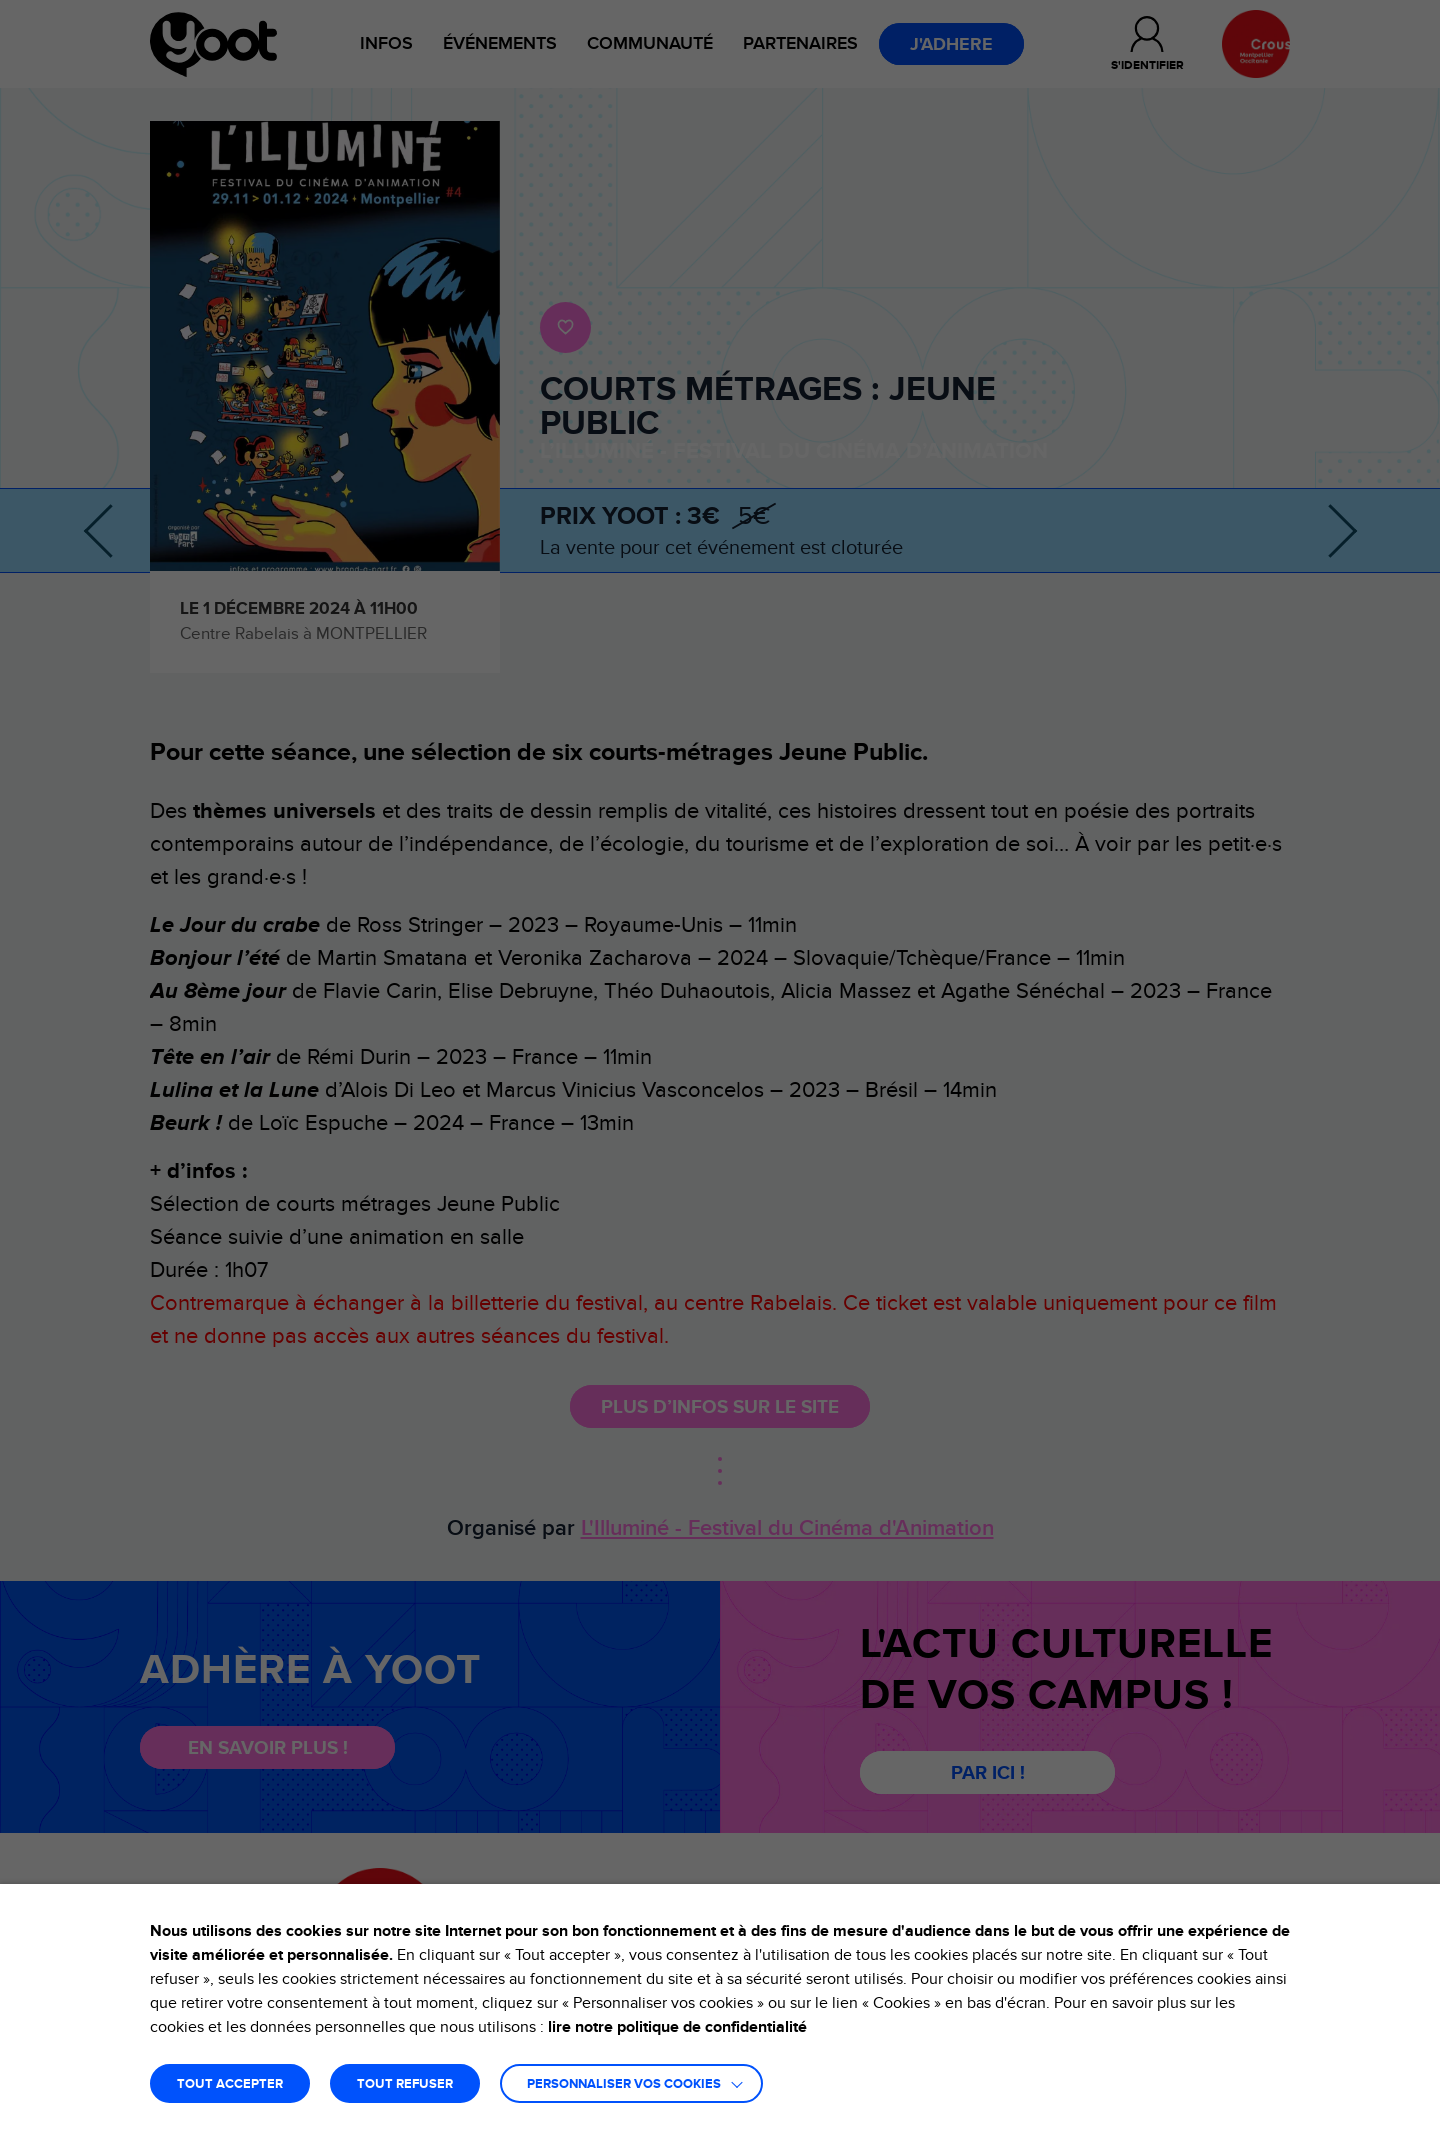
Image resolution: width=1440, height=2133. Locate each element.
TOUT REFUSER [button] (405, 2084)
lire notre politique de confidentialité (677, 2027)
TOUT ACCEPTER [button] (230, 2084)
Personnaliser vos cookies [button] (624, 2084)
